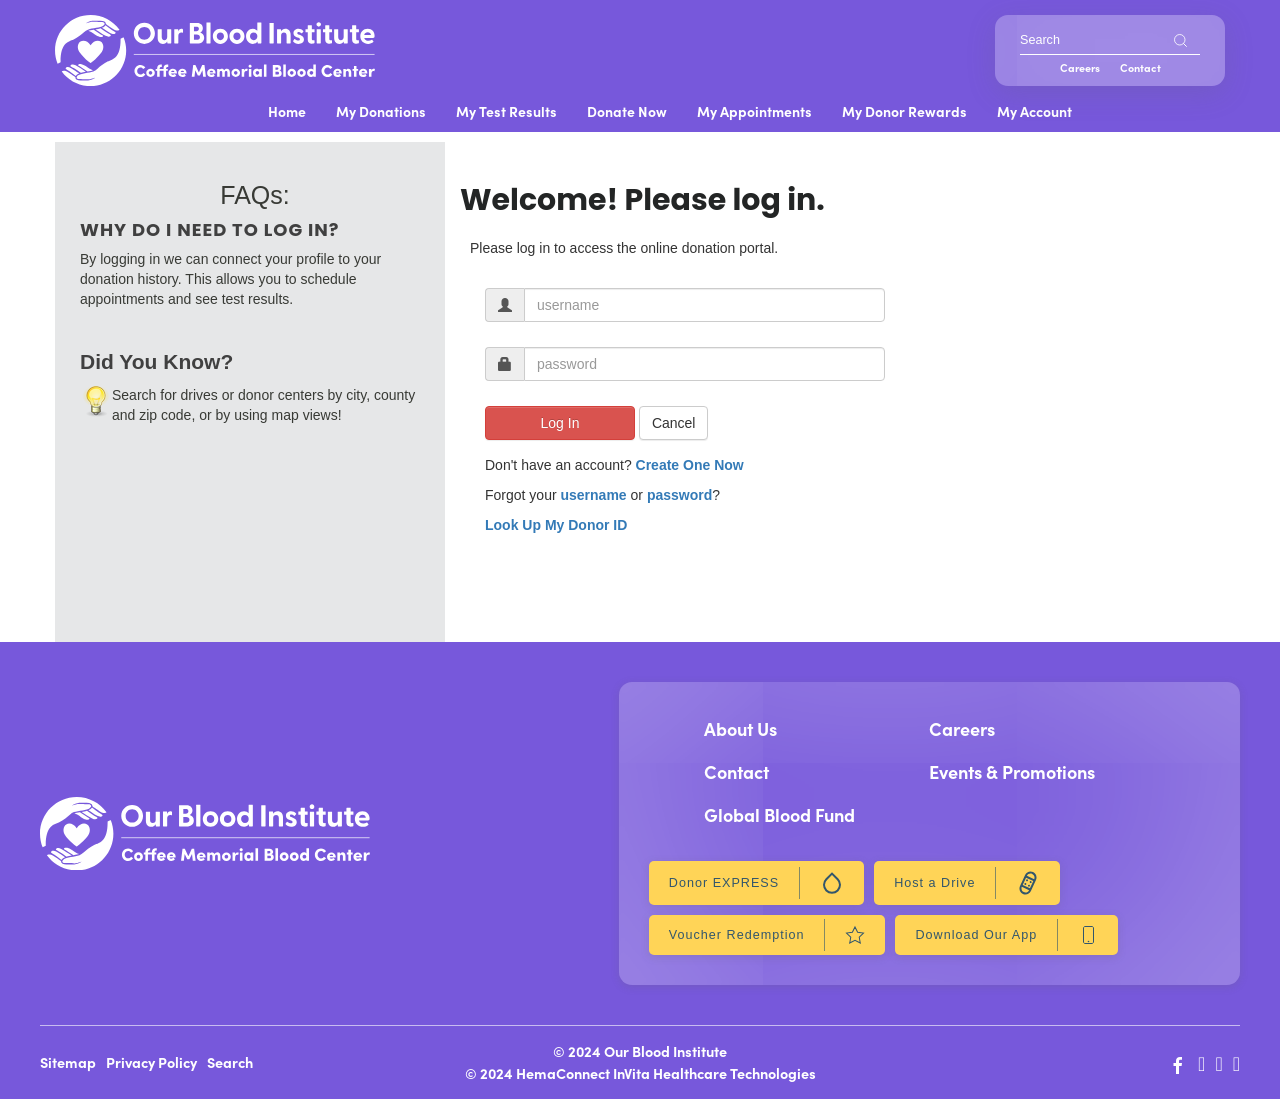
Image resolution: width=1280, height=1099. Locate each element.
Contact (1140, 67)
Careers (1080, 67)
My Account (1034, 111)
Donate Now (627, 111)
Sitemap (68, 1062)
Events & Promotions (1012, 771)
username (593, 495)
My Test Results (506, 111)
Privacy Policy (151, 1062)
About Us (740, 728)
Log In (560, 423)
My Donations (381, 111)
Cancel (674, 423)
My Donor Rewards (904, 111)
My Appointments (754, 111)
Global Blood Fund (779, 814)
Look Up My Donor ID (556, 525)
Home (287, 111)
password (679, 495)
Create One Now (690, 465)
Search (230, 1062)
